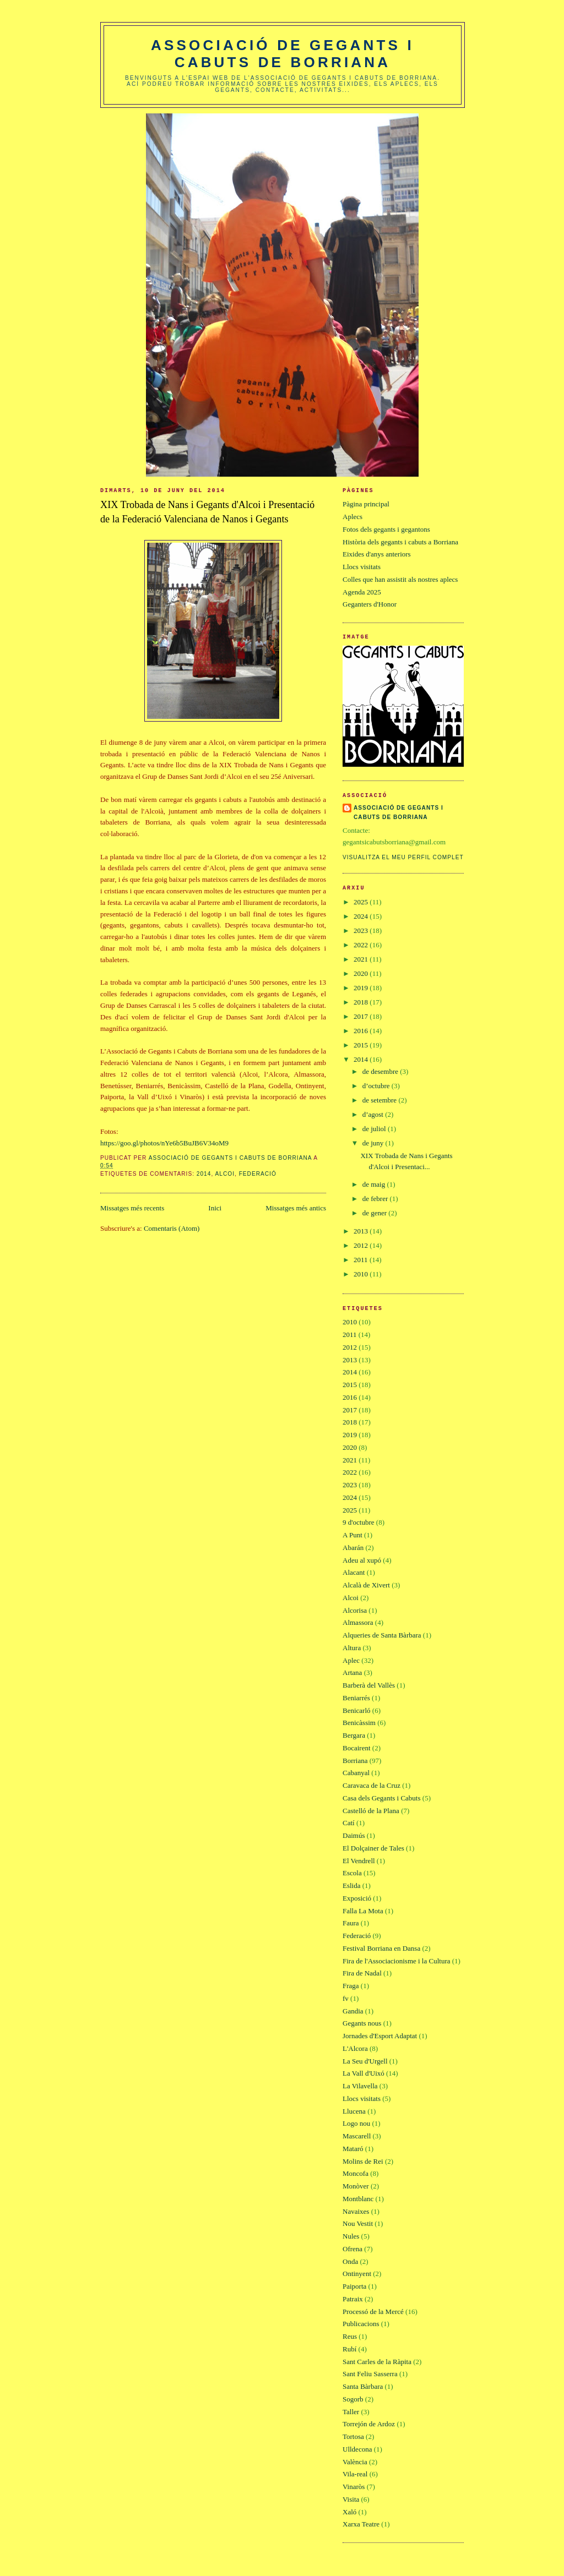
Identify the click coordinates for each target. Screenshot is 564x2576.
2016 (362, 1031)
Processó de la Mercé (373, 2311)
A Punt (352, 1535)
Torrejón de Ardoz (369, 2424)
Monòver (356, 2186)
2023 (362, 930)
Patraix (353, 2299)
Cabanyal (356, 1773)
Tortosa (353, 2436)
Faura (351, 1923)
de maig (374, 1184)
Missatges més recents (132, 1208)
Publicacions (361, 2324)
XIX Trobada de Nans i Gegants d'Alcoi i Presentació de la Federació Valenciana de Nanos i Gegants (207, 511)
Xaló (349, 2512)
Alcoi (225, 1174)
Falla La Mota (363, 1911)
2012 (362, 1245)
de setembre (380, 1100)
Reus (350, 2336)
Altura (352, 1648)
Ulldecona (357, 2449)
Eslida (352, 1885)
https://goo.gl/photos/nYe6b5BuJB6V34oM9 (164, 1143)
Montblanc (358, 2199)
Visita (351, 2499)
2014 (204, 1174)
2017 (362, 1016)
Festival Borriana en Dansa (381, 1948)
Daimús (354, 1835)
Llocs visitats (362, 567)
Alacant (354, 1572)
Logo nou (356, 2123)
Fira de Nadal (362, 1973)
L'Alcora (355, 2048)
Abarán (353, 1547)
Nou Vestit (358, 2223)
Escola (352, 1873)
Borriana (355, 1760)
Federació (257, 1174)
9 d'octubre (359, 1522)
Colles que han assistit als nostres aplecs (400, 579)
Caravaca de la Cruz (371, 1785)
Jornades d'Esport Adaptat (380, 2036)
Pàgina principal (366, 504)
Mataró (353, 2148)
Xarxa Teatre (361, 2524)
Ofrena (352, 2249)
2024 (362, 916)
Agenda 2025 (362, 592)
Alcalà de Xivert (366, 1585)
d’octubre (377, 1086)
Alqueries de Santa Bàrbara (382, 1635)
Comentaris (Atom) (171, 1228)
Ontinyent (357, 2273)
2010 (362, 1274)
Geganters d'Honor (370, 604)
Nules (351, 2236)
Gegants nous (362, 2023)
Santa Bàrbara (363, 2386)
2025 (362, 902)
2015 (362, 1045)
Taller (351, 2412)
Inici (214, 1208)
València (355, 2462)
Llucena (354, 2111)
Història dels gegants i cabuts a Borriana (400, 542)
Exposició (357, 1898)
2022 (362, 945)
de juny (374, 1143)
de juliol (375, 1129)
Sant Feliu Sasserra (370, 2374)
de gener (375, 1213)
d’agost (374, 1114)
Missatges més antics (295, 1208)
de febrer (376, 1198)
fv (346, 1998)
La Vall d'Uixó (363, 2073)
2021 (362, 959)
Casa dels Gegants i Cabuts (382, 1798)
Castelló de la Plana (371, 1811)
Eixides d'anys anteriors (377, 554)
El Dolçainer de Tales (373, 1848)
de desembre (381, 1071)
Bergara (354, 1735)
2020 (362, 973)
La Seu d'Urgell (365, 2061)
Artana (352, 1672)
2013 (362, 1231)
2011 (362, 1260)
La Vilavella (360, 2086)
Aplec (351, 1660)
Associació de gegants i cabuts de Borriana (282, 53)
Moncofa (355, 2173)
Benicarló (357, 1710)
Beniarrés (356, 1698)
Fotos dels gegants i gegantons (386, 529)
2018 (362, 1002)
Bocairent (357, 1748)
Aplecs (352, 516)
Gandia (353, 2011)
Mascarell (357, 2136)
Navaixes (356, 2211)
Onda (350, 2261)
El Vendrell (359, 1861)
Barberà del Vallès (369, 1685)
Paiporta (354, 2286)
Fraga (351, 1986)
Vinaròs (354, 2486)
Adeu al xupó (362, 1560)
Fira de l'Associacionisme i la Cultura (397, 1961)
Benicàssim (359, 1722)
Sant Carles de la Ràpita (377, 2361)
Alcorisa (355, 1610)
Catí (349, 1823)
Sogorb (353, 2399)
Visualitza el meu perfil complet (403, 857)
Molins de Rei (363, 2161)
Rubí (349, 2349)
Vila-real (355, 2474)
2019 (362, 988)
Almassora (358, 1622)
